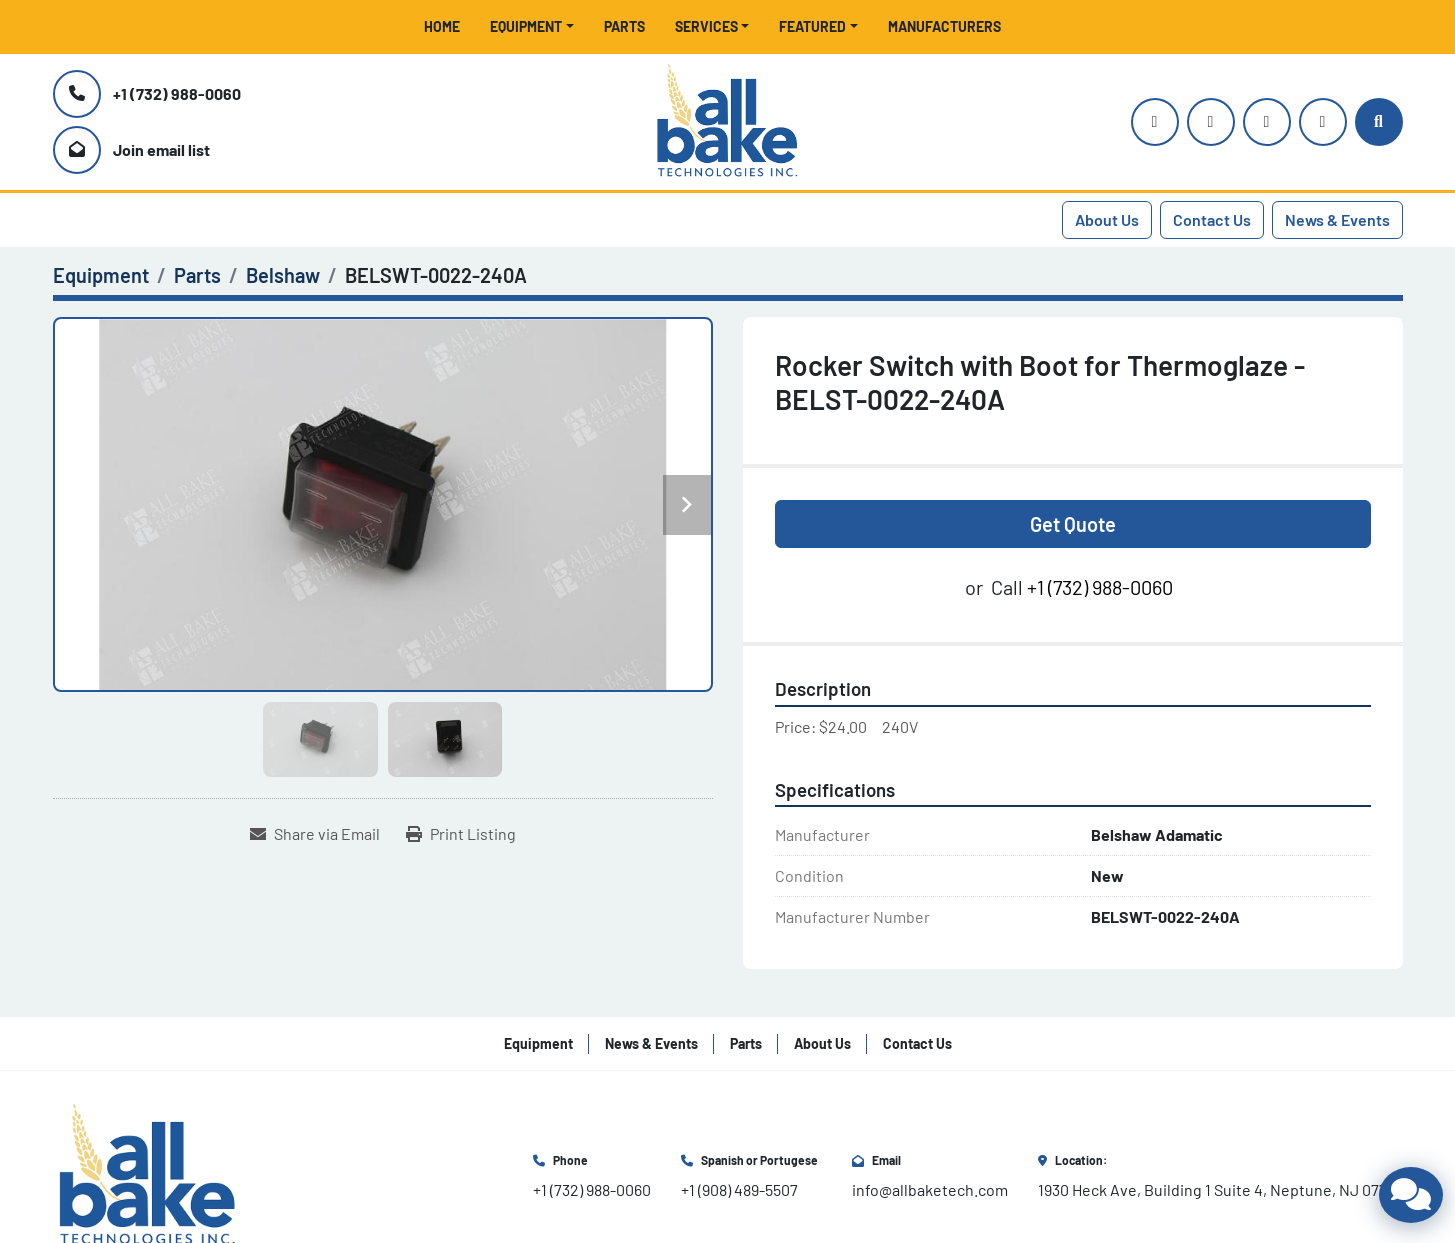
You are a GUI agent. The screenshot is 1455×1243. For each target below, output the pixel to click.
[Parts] (197, 275)
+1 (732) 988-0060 (177, 93)
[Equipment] (101, 275)
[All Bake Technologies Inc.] (147, 1173)
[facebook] (1267, 122)
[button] (532, 26)
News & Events (1337, 219)
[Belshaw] (283, 275)
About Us (1107, 219)
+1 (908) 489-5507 (739, 1189)
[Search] (1379, 122)
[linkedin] (1323, 122)
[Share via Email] (315, 834)
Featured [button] (812, 26)
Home (442, 26)
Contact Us (1212, 219)
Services (706, 26)
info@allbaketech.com (930, 1189)
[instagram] (1155, 122)
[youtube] (1211, 122)
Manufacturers (944, 26)
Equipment (526, 26)
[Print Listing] (461, 834)
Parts (624, 26)
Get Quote (1073, 524)
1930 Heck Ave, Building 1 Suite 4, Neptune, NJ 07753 (1220, 1189)
